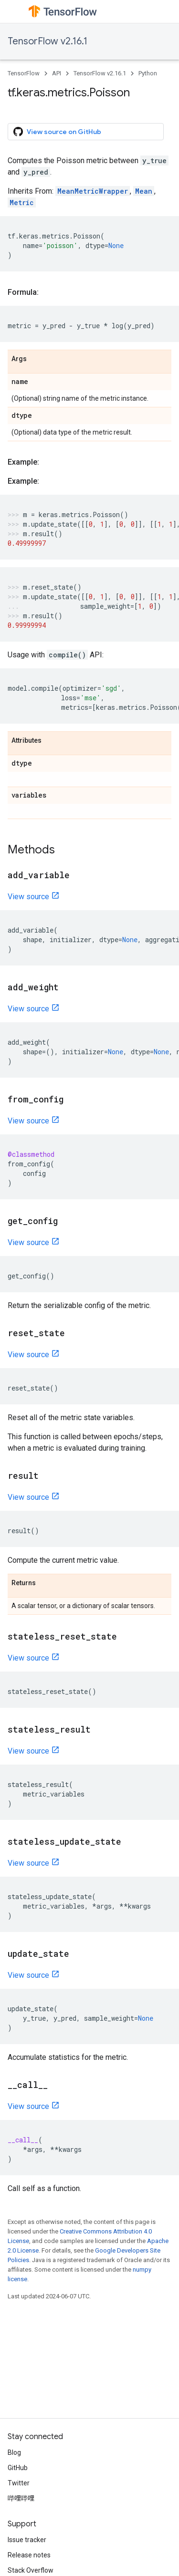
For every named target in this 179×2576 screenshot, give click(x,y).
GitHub (18, 2468)
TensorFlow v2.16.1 (47, 41)
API (56, 73)
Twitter (19, 2483)
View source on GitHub (57, 131)
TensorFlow (24, 73)
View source (28, 896)
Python (147, 73)
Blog (14, 2452)
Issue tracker (27, 2540)
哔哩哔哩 (21, 2498)
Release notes (29, 2555)
